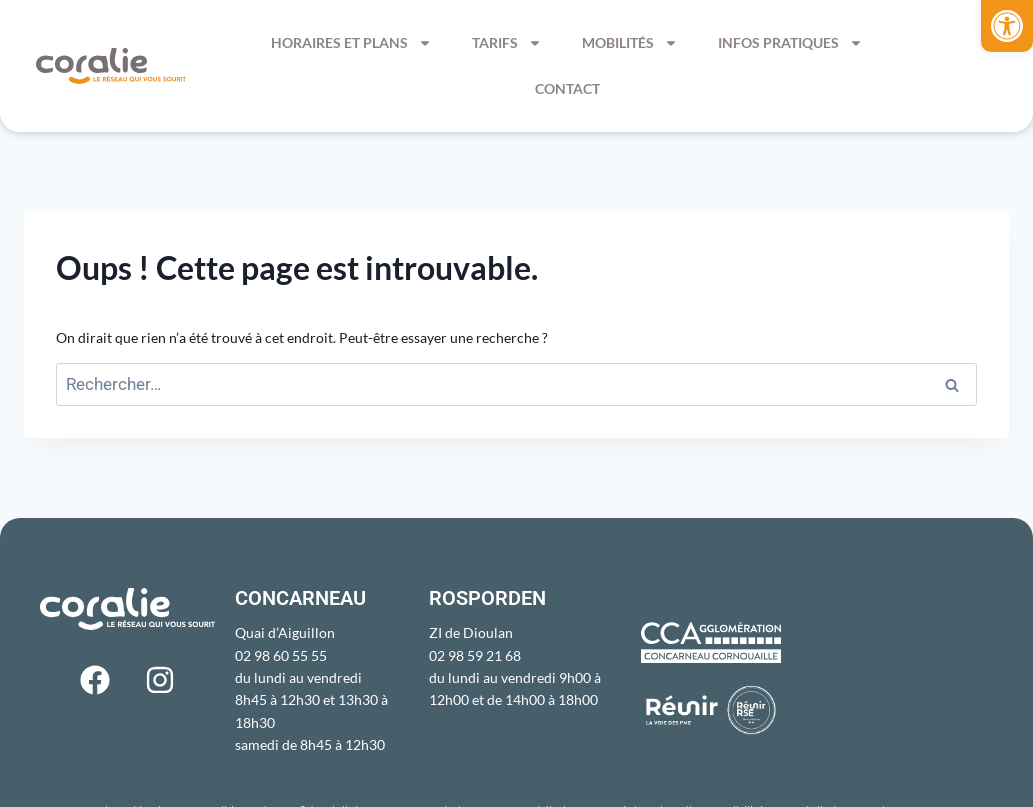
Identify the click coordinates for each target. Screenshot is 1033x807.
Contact (567, 88)
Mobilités (630, 43)
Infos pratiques (790, 43)
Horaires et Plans (351, 43)
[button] (1007, 26)
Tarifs (507, 43)
